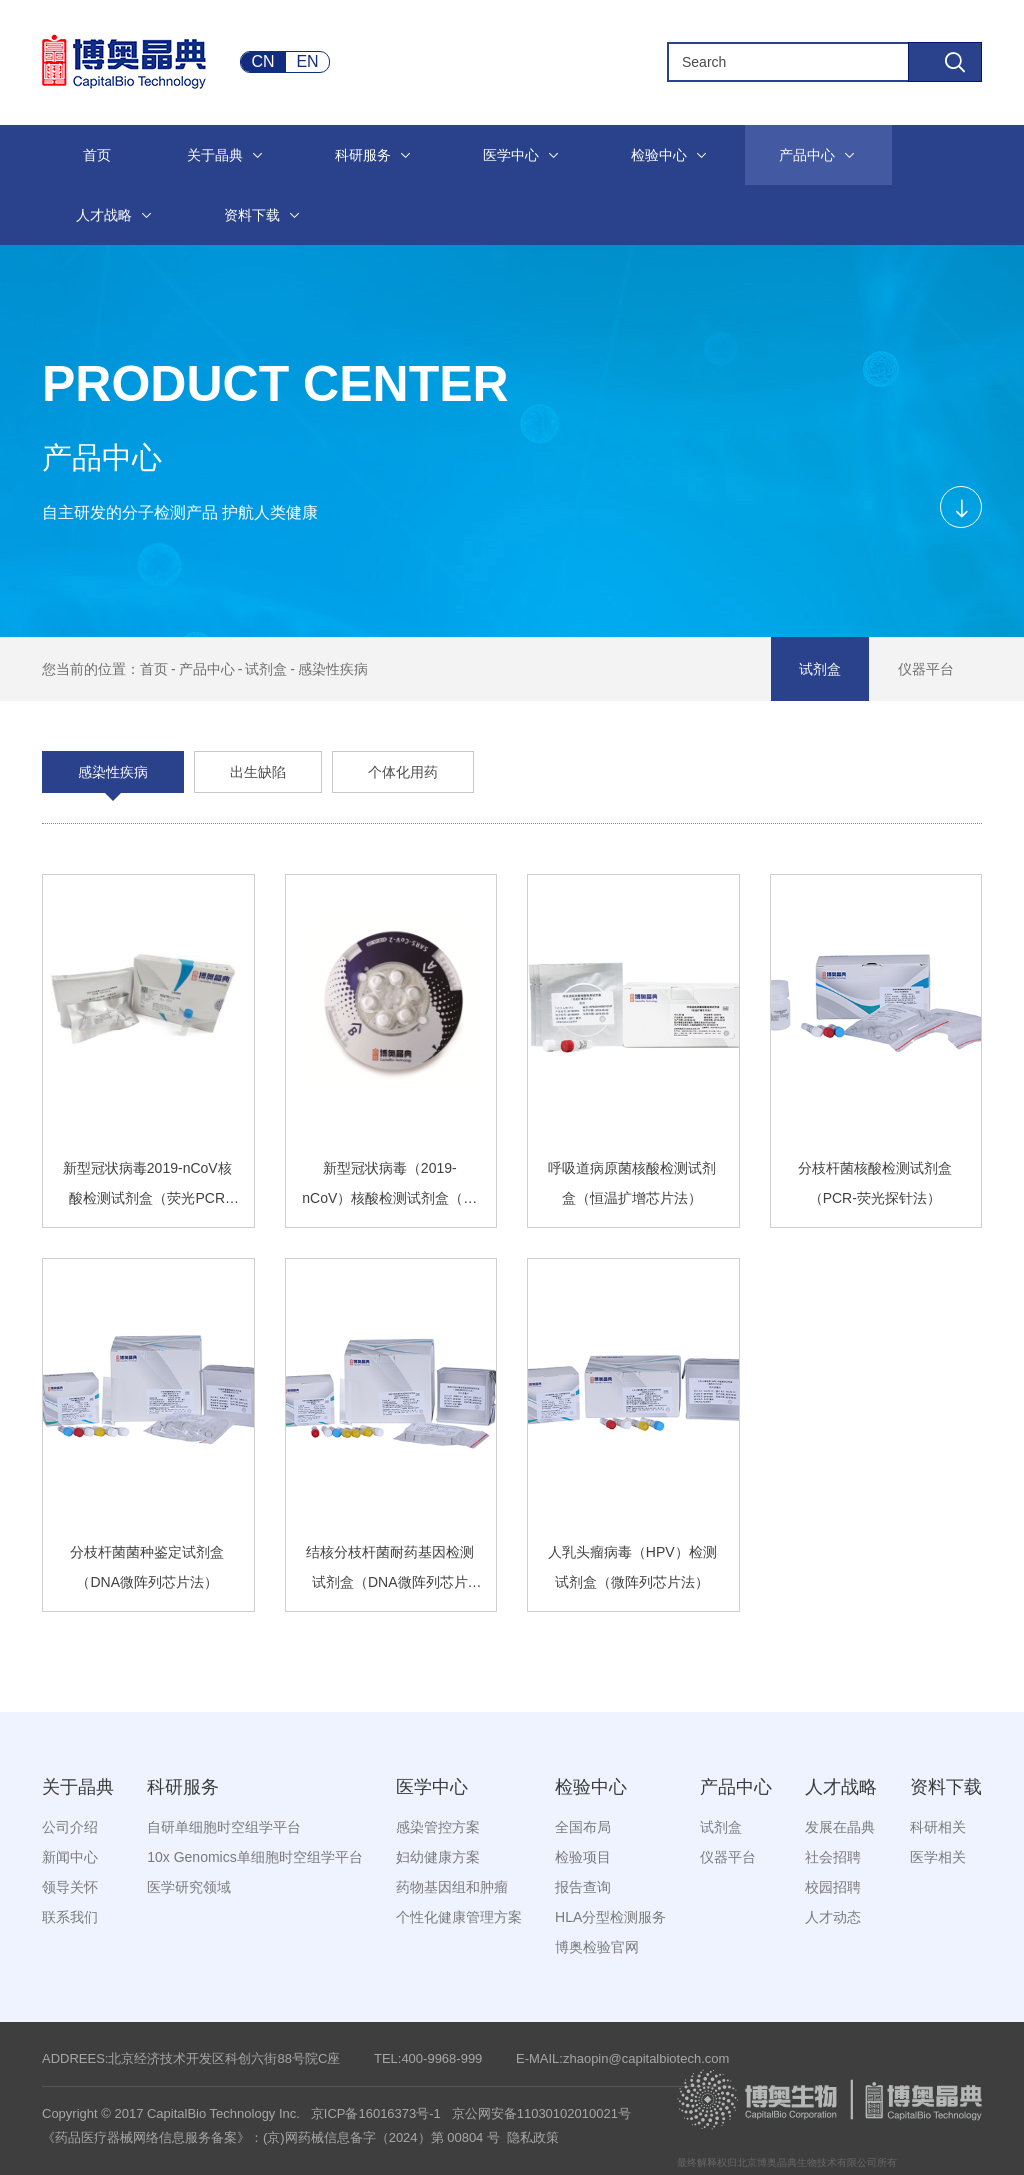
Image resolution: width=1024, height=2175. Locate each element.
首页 (154, 669)
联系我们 (70, 1917)
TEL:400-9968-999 (428, 2058)
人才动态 (833, 1917)
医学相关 (938, 1857)
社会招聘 (833, 1857)
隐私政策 (533, 2137)
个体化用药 (403, 772)
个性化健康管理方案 (459, 1917)
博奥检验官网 (597, 1947)
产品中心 (207, 669)
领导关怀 (70, 1887)
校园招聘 (833, 1887)
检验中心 (591, 1787)
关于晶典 (78, 1787)
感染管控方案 (438, 1827)
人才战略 (841, 1787)
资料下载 (946, 1787)
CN (262, 61)
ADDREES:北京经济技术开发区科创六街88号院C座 (191, 2058)
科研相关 (938, 1827)
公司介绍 (70, 1827)
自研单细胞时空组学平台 (224, 1827)
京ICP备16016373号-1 (376, 2113)
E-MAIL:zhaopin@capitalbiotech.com (622, 2058)
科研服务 (183, 1787)
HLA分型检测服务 (610, 1917)
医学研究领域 (189, 1887)
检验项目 (583, 1857)
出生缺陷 (258, 772)
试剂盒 (266, 669)
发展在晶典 (840, 1827)
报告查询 (583, 1887)
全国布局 (583, 1827)
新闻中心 (70, 1857)
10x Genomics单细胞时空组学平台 (254, 1857)
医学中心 (432, 1787)
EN (307, 61)
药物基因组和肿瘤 (452, 1887)
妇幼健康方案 (438, 1857)
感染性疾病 (333, 669)
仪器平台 (926, 669)
